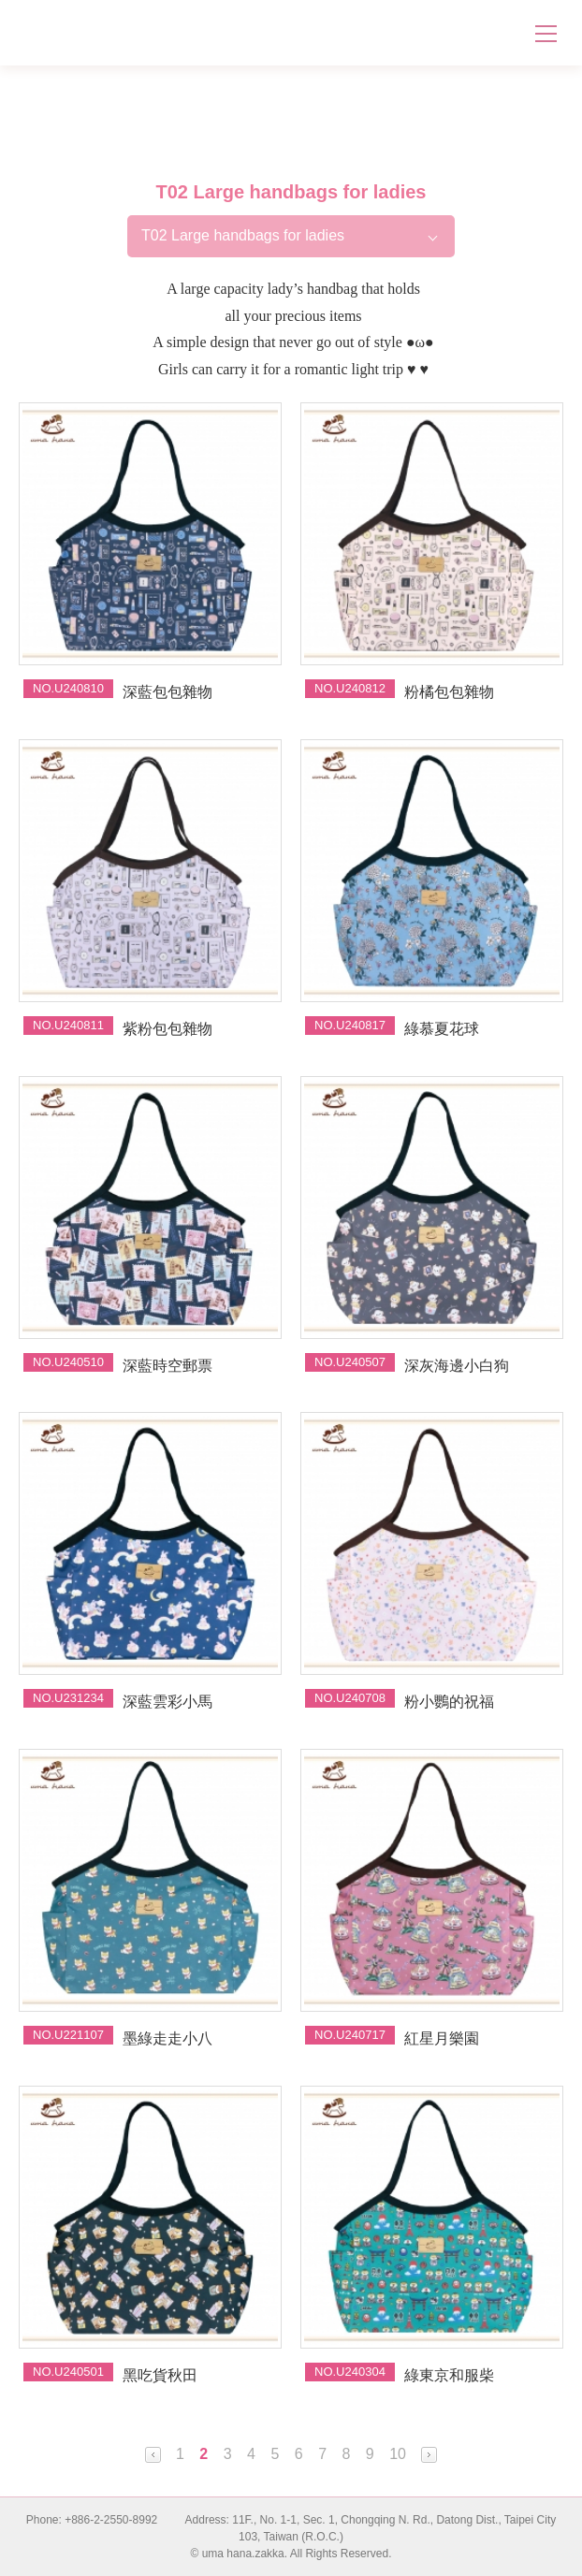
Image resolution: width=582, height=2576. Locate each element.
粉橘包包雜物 (449, 692)
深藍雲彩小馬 (167, 1702)
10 (397, 2454)
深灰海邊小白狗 (456, 1366)
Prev (153, 2455)
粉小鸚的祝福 (449, 1702)
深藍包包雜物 (167, 692)
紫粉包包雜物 (167, 1029)
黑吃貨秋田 (160, 2375)
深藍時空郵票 (167, 1366)
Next (429, 2455)
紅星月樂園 (441, 2038)
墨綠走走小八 (167, 2038)
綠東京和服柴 (449, 2375)
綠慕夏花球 (441, 1029)
